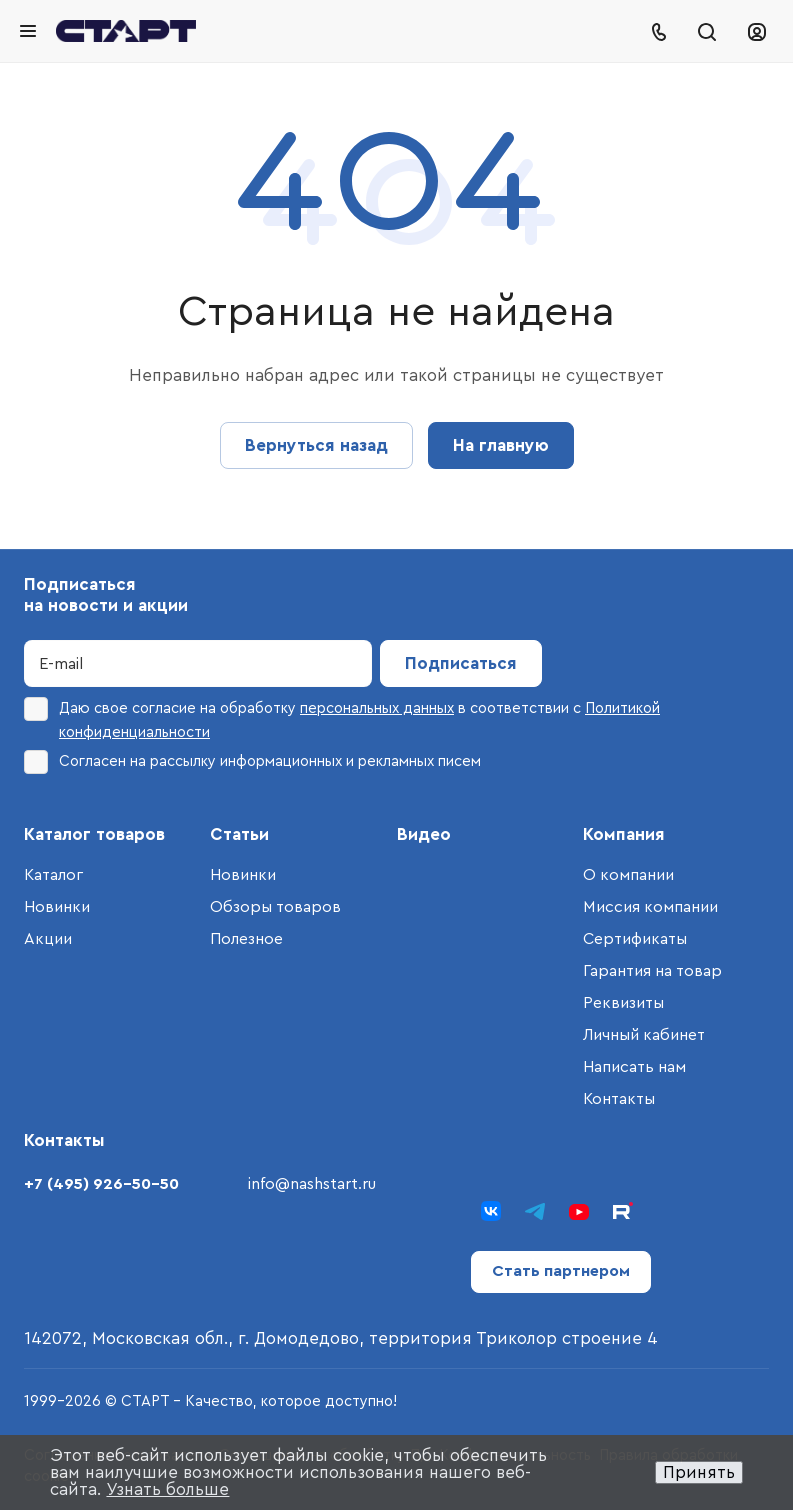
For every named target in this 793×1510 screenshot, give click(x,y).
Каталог (53, 875)
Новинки (57, 907)
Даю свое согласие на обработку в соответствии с (342, 718)
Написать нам (634, 1067)
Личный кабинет (644, 1035)
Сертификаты (635, 939)
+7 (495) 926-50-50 (101, 1184)
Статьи (239, 834)
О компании (628, 875)
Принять (699, 1472)
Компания (624, 834)
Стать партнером (561, 1271)
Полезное (246, 939)
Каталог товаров (94, 834)
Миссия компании (650, 907)
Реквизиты (623, 1003)
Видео (424, 834)
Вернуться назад (316, 445)
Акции (48, 939)
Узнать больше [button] (167, 1489)
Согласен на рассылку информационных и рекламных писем (252, 762)
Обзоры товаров (275, 907)
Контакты (619, 1099)
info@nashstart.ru (312, 1184)
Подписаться (461, 663)
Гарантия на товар (652, 971)
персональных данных (377, 708)
